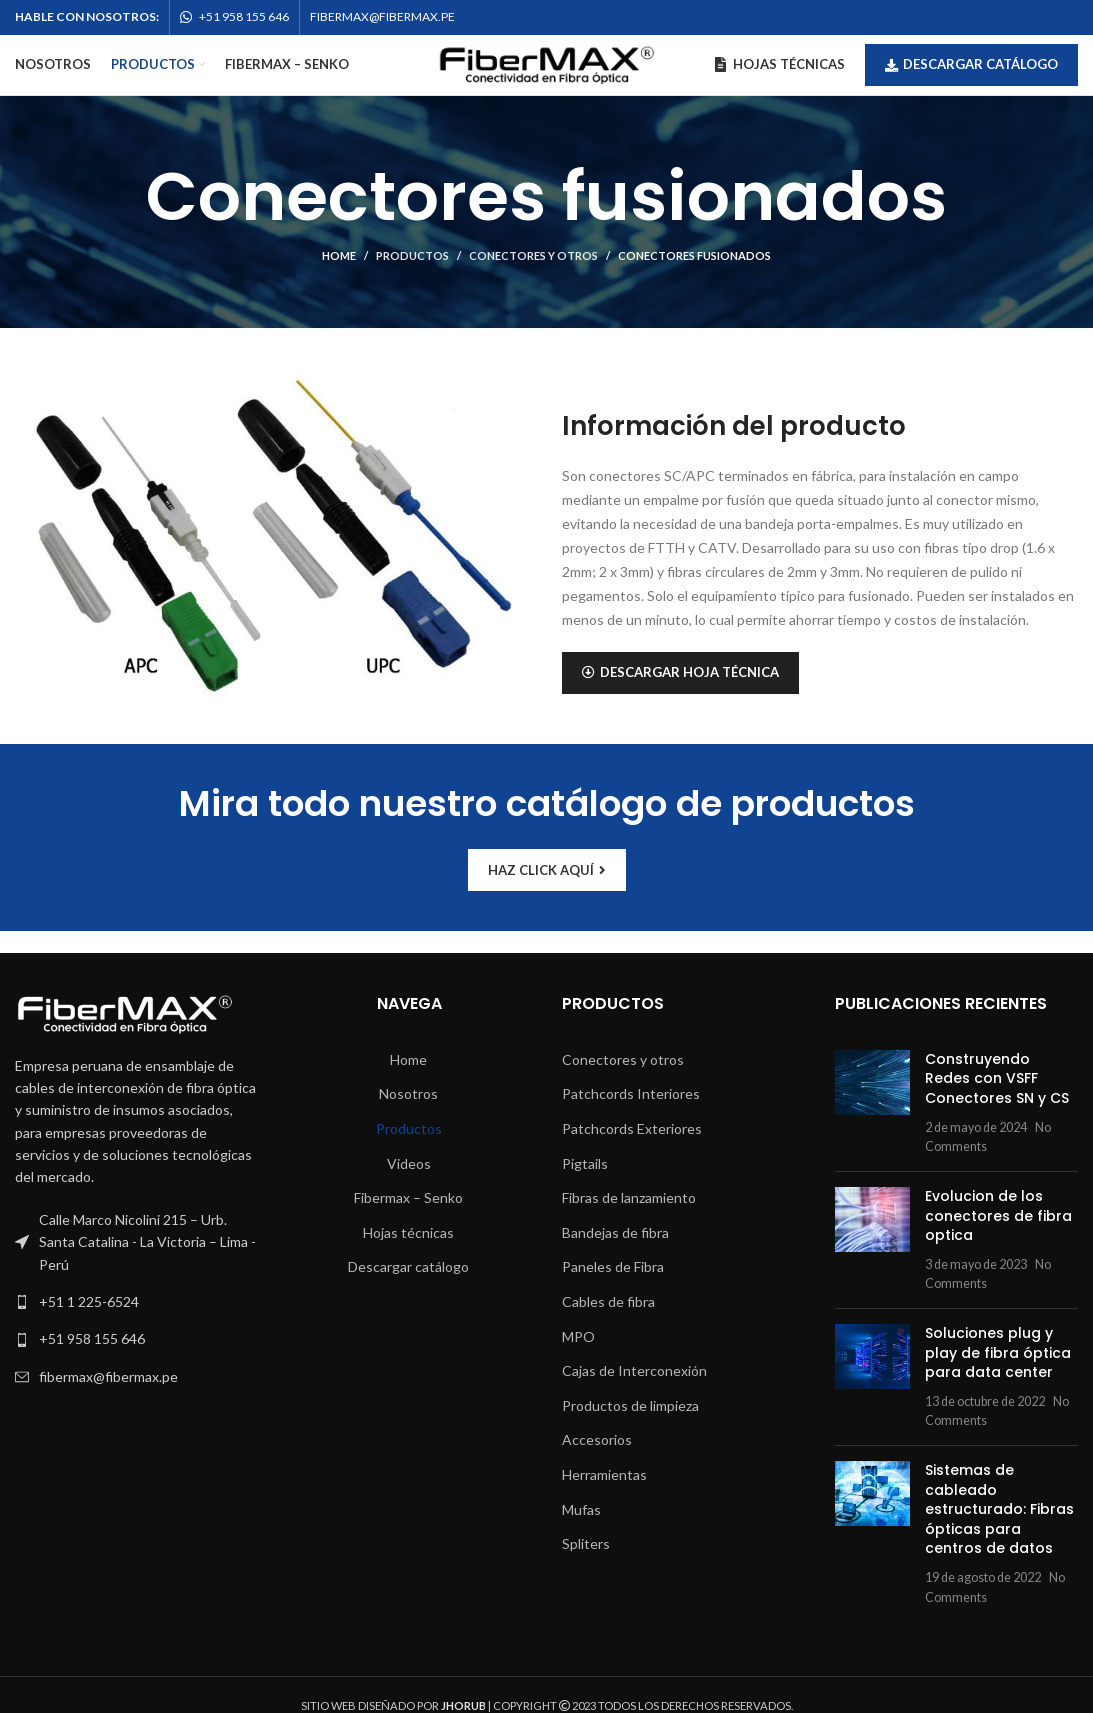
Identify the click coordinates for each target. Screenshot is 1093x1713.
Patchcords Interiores (631, 1093)
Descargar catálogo (971, 64)
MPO (578, 1336)
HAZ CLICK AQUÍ (547, 870)
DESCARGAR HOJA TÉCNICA (680, 672)
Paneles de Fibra (613, 1266)
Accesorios (597, 1439)
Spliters (586, 1543)
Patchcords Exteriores (632, 1128)
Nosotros (408, 1093)
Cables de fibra (608, 1301)
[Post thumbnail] (872, 1103)
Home (339, 255)
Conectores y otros (533, 255)
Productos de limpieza (630, 1405)
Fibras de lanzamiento (629, 1197)
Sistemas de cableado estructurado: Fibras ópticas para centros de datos (999, 1509)
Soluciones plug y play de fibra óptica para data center (998, 1352)
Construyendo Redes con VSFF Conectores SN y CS (997, 1078)
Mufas (581, 1509)
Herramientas (604, 1474)
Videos (409, 1163)
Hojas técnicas (408, 1232)
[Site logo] (547, 63)
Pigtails (585, 1163)
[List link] (136, 1302)
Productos (412, 255)
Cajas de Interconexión (634, 1370)
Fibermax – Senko (408, 1197)
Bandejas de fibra (615, 1232)
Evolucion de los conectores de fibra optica (998, 1215)
